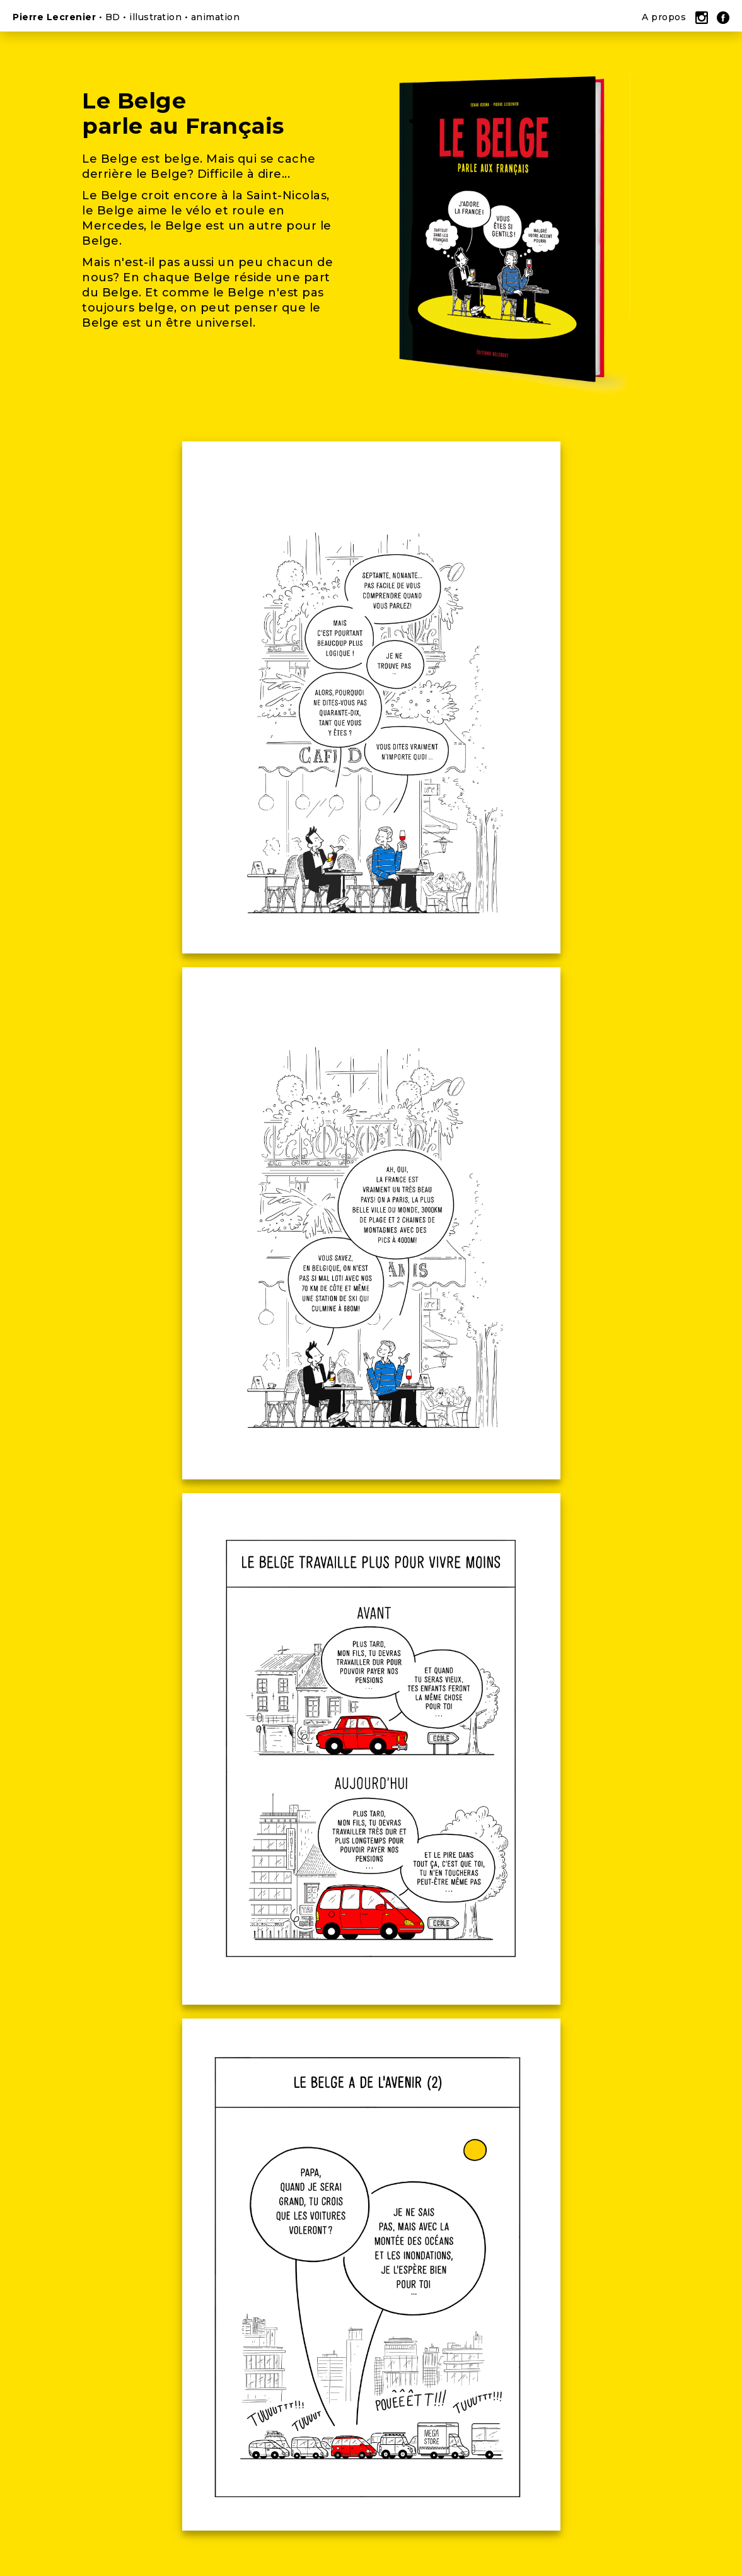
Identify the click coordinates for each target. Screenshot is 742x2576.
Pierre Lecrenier (54, 17)
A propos (664, 17)
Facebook (723, 19)
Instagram (701, 19)
